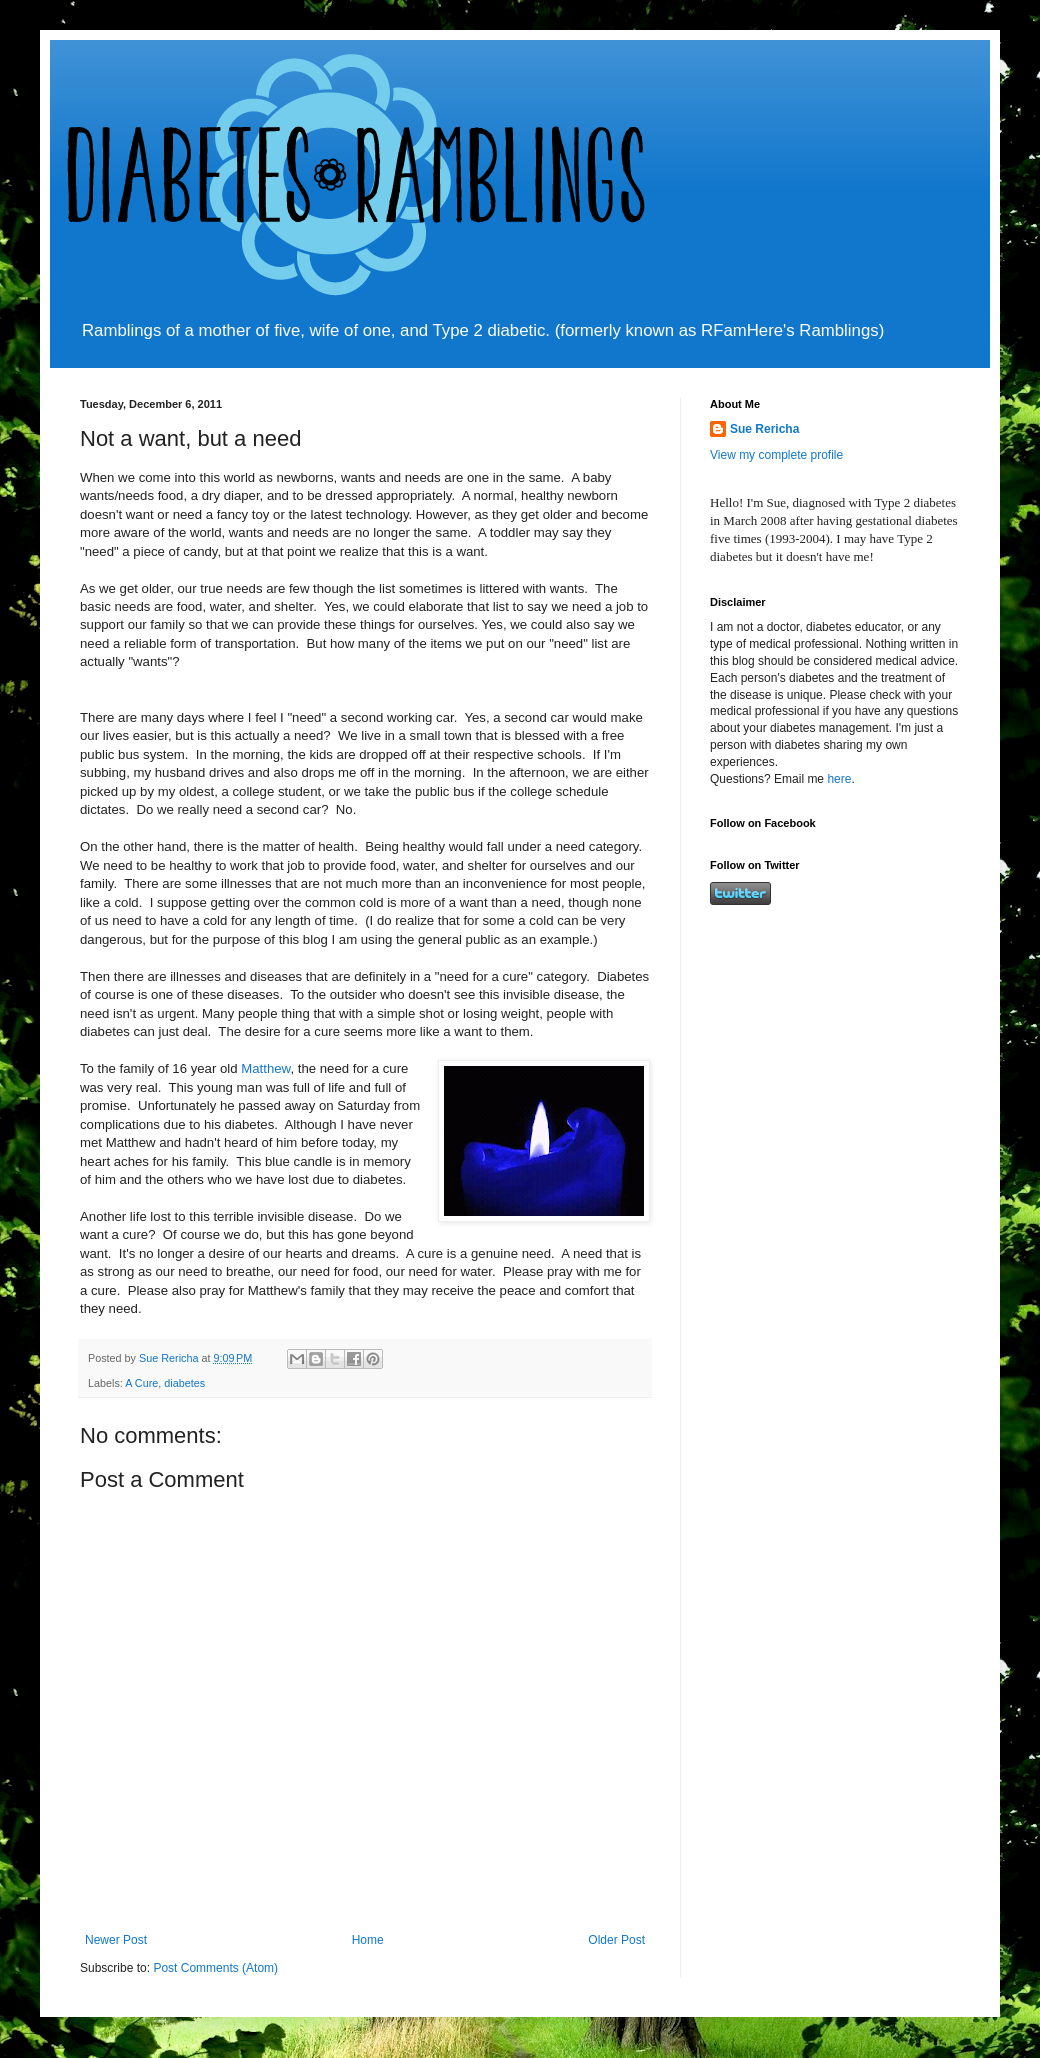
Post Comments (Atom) (215, 1968)
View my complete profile (776, 455)
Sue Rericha (764, 429)
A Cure (141, 1383)
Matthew (265, 1068)
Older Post (616, 1940)
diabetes (184, 1383)
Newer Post (116, 1940)
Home (368, 1940)
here (839, 779)
